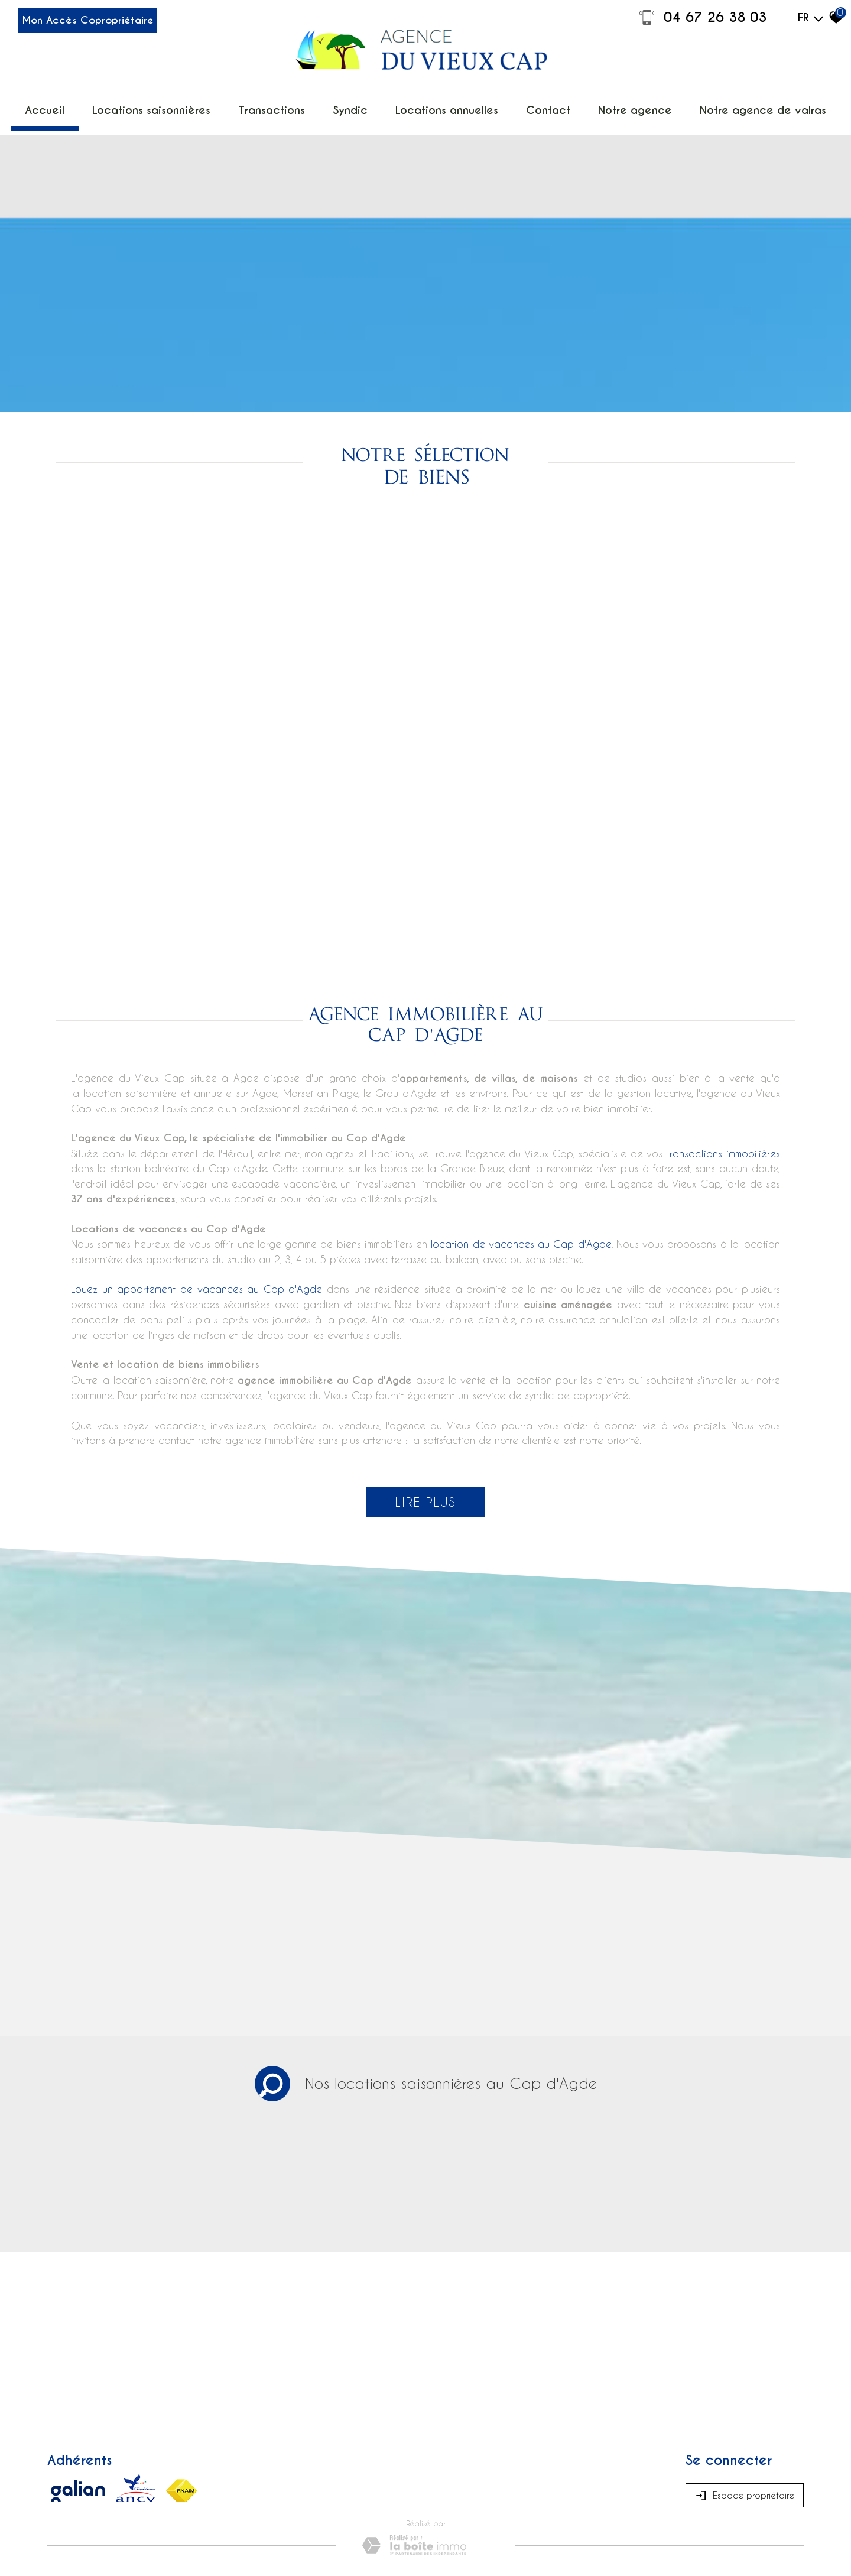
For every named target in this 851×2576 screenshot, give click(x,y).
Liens (319, 2456)
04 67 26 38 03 (701, 18)
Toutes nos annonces (389, 2456)
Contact (537, 106)
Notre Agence (617, 106)
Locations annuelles (446, 106)
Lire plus (425, 1364)
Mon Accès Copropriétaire (111, 25)
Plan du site (67, 2456)
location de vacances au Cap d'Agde (520, 1106)
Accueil (84, 106)
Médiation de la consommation (254, 2456)
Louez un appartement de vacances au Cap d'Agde (196, 1151)
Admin (341, 2456)
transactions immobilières (723, 1015)
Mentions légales (118, 2456)
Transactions (286, 106)
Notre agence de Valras (731, 106)
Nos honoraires (174, 2456)
